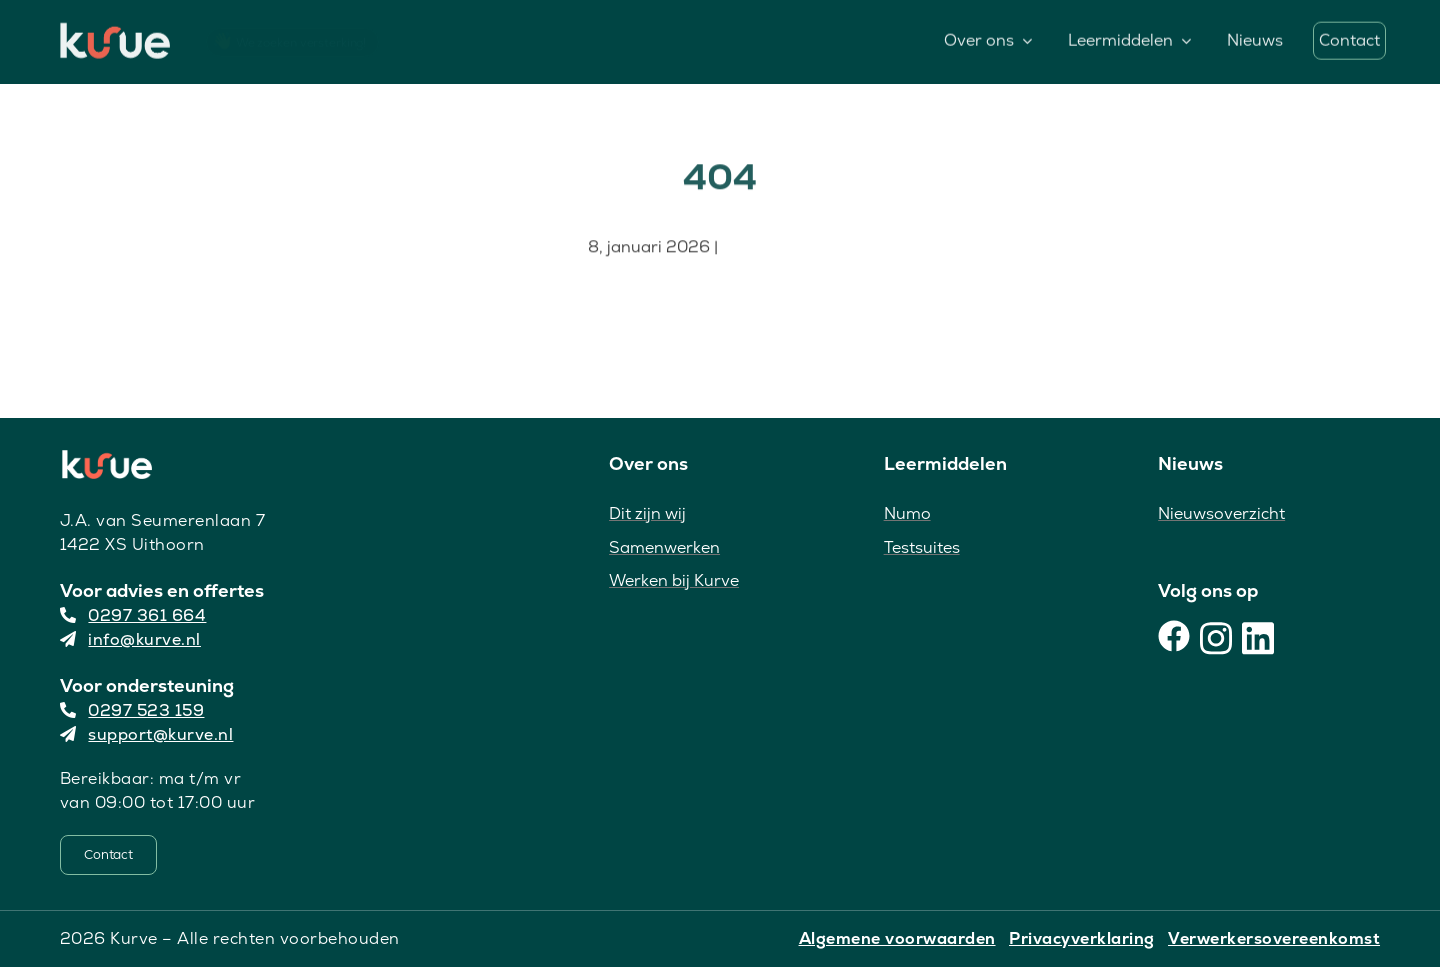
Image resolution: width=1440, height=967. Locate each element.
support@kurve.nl (147, 734)
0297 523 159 (132, 710)
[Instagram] (1216, 636)
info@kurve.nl (130, 639)
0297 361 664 (133, 615)
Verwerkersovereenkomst (1274, 938)
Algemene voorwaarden (897, 938)
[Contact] (108, 855)
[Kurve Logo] (115, 31)
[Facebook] (1174, 636)
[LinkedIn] (1258, 636)
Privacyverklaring (1082, 938)
